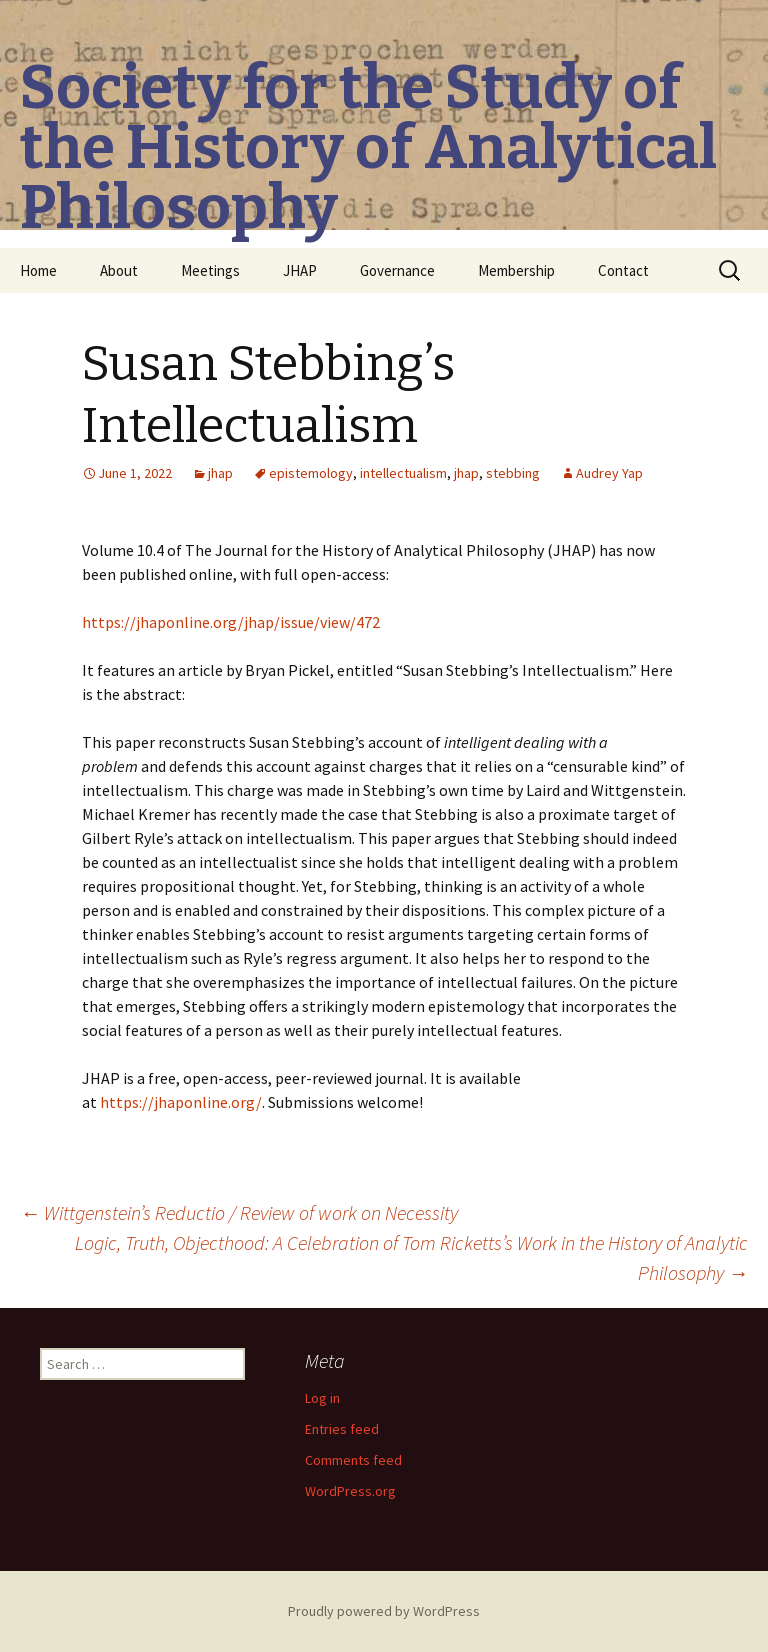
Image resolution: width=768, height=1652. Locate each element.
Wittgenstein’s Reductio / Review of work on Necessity (239, 1212)
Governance (397, 270)
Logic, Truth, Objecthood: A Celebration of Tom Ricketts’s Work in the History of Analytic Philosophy (411, 1257)
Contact (623, 270)
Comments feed (353, 1460)
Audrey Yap (609, 473)
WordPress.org (350, 1491)
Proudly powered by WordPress (384, 1611)
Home (38, 270)
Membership (516, 270)
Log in (322, 1398)
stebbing (513, 473)
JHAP (300, 270)
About (119, 270)
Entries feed (342, 1429)
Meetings (210, 270)
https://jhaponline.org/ (181, 1102)
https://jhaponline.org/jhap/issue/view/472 (231, 622)
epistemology (311, 473)
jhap (220, 473)
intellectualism (403, 473)
